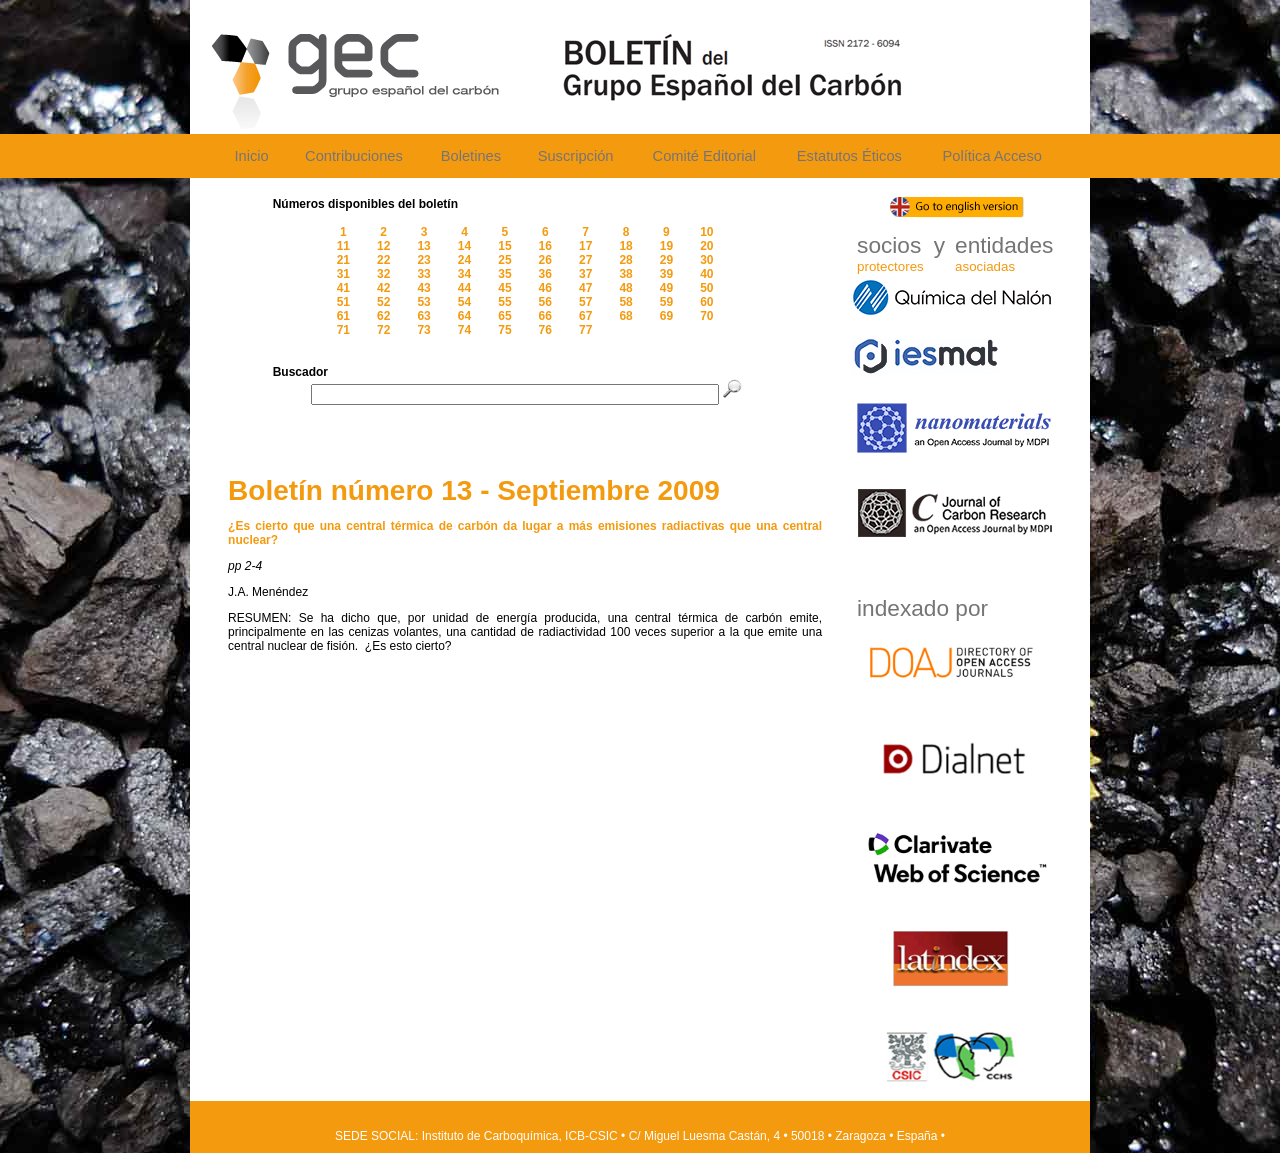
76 (545, 330)
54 (464, 302)
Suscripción (576, 156)
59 (666, 302)
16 (545, 246)
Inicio (251, 156)
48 (625, 288)
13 (423, 246)
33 (423, 274)
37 (585, 274)
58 (625, 302)
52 (383, 302)
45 (504, 288)
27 (585, 260)
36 (545, 274)
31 (343, 274)
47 (585, 288)
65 (504, 316)
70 (706, 316)
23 (423, 260)
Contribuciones (354, 156)
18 (625, 246)
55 (504, 302)
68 (625, 316)
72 (383, 330)
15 (504, 246)
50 (706, 288)
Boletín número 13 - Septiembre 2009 (474, 490)
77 (585, 330)
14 (464, 246)
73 (423, 330)
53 (423, 302)
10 (706, 232)
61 (343, 316)
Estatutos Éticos (849, 156)
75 (504, 330)
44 (464, 288)
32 (383, 274)
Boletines (471, 156)
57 (585, 302)
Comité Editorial (704, 156)
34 (464, 274)
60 (706, 302)
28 (625, 260)
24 (464, 260)
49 (666, 288)
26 (545, 260)
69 (666, 316)
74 (464, 330)
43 (423, 288)
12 (383, 246)
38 (625, 274)
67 (585, 316)
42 (383, 288)
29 (666, 260)
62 (383, 316)
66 (545, 316)
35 (504, 274)
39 (666, 274)
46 (545, 288)
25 (504, 260)
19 (666, 246)
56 (545, 302)
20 (706, 246)
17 (585, 246)
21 (343, 260)
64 (464, 316)
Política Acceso (991, 156)
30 (706, 260)
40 (706, 274)
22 (383, 260)
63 (423, 316)
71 (343, 330)
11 (343, 246)
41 (343, 288)
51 (343, 302)
